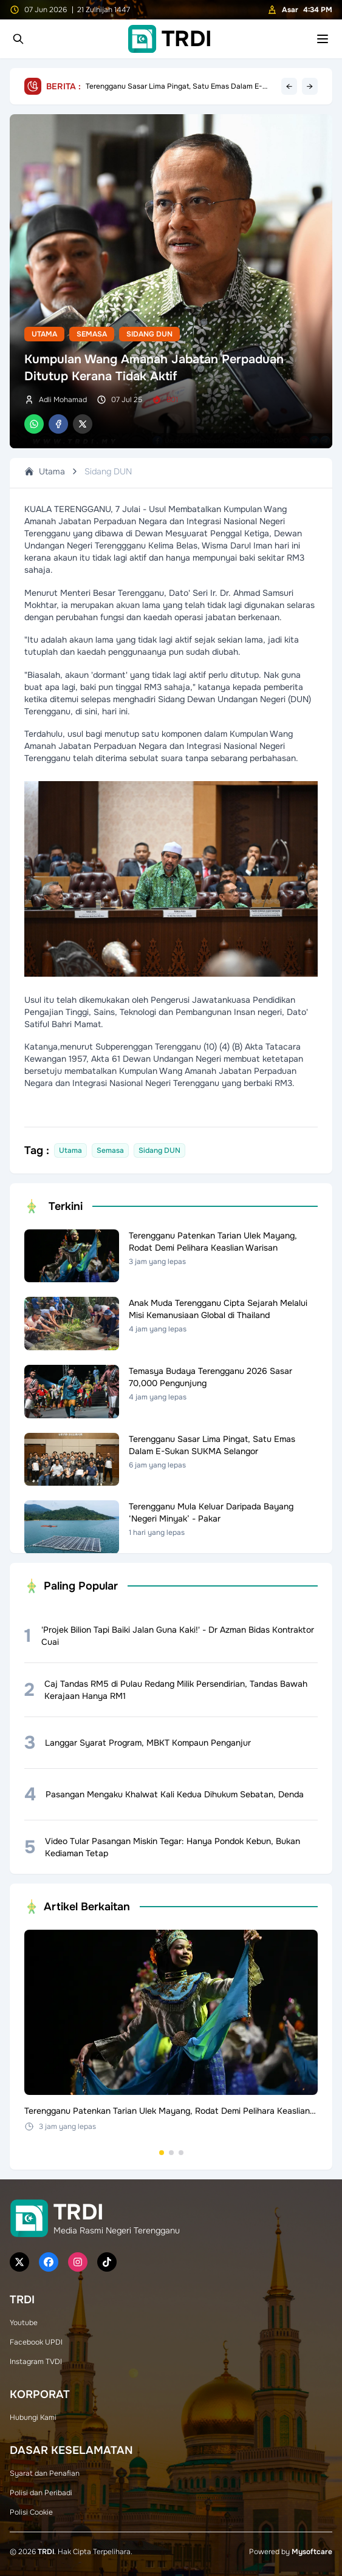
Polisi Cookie (31, 2512)
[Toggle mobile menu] (322, 39)
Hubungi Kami (33, 2417)
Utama (44, 334)
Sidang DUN (149, 334)
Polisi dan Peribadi (41, 2493)
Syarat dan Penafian (45, 2473)
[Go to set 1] (161, 2152)
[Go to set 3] (181, 2152)
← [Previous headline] (289, 86)
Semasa (92, 334)
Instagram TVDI (36, 2361)
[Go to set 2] (171, 2152)
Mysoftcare (312, 2552)
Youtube (24, 2323)
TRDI (46, 2552)
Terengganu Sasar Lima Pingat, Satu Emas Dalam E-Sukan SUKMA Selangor (174, 86)
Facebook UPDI (36, 2342)
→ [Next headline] (310, 86)
